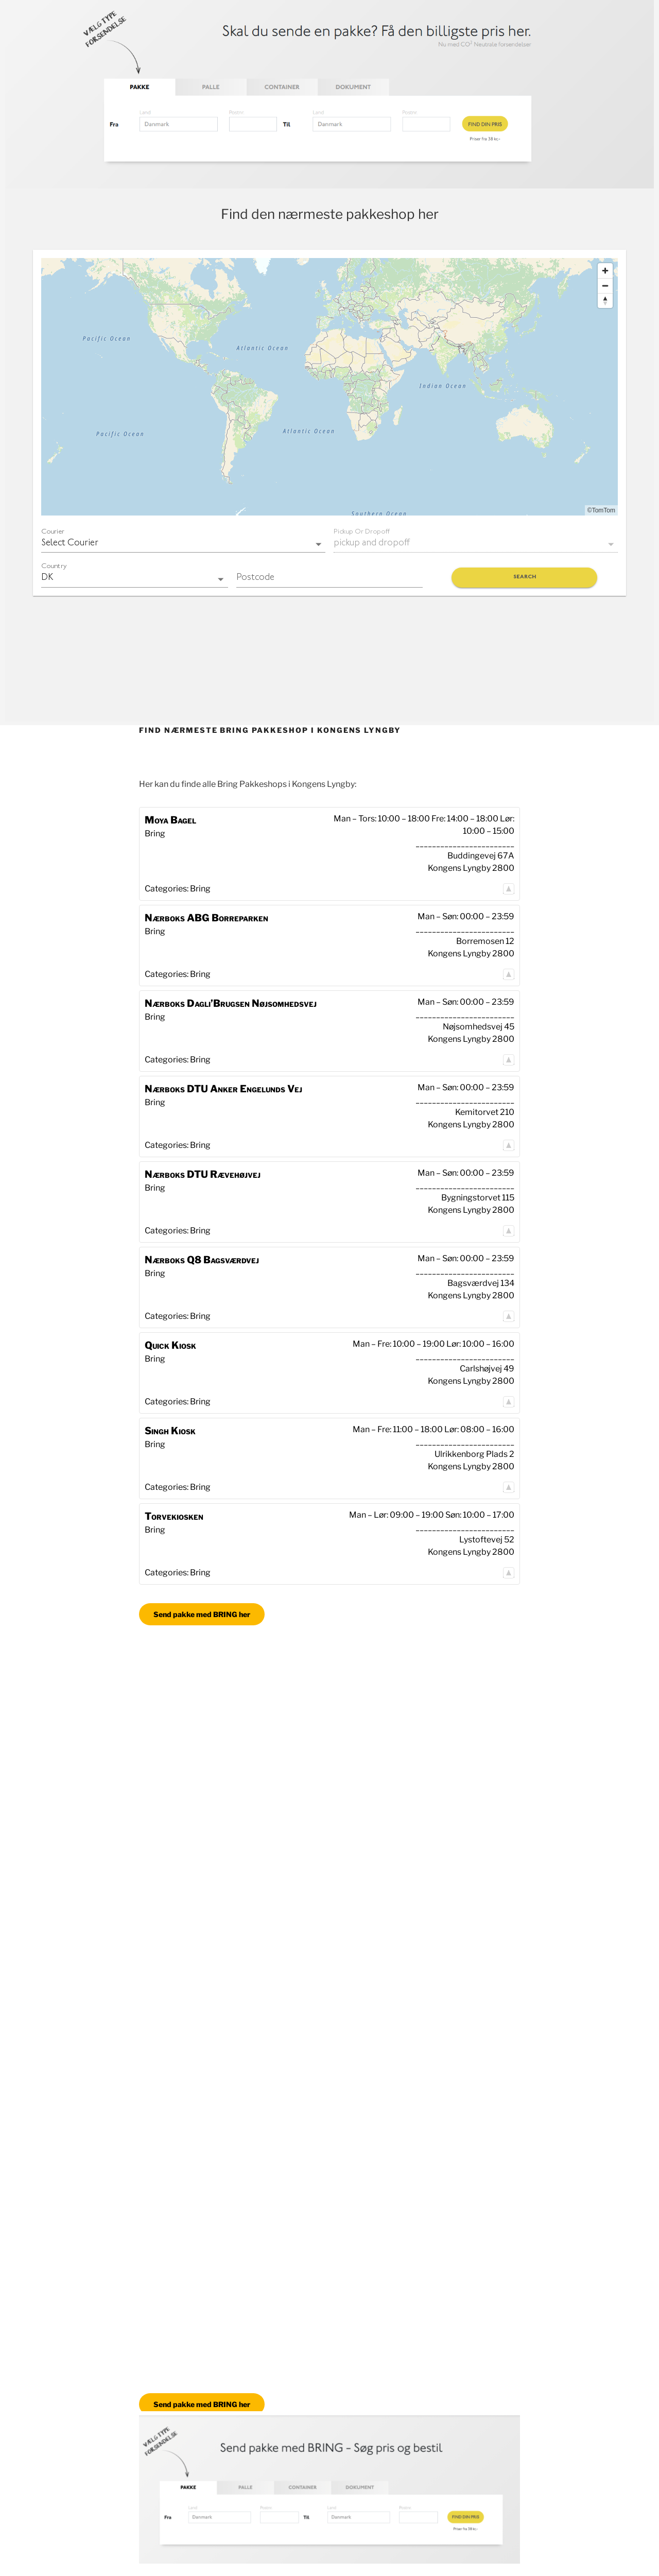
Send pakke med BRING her (201, 1614)
